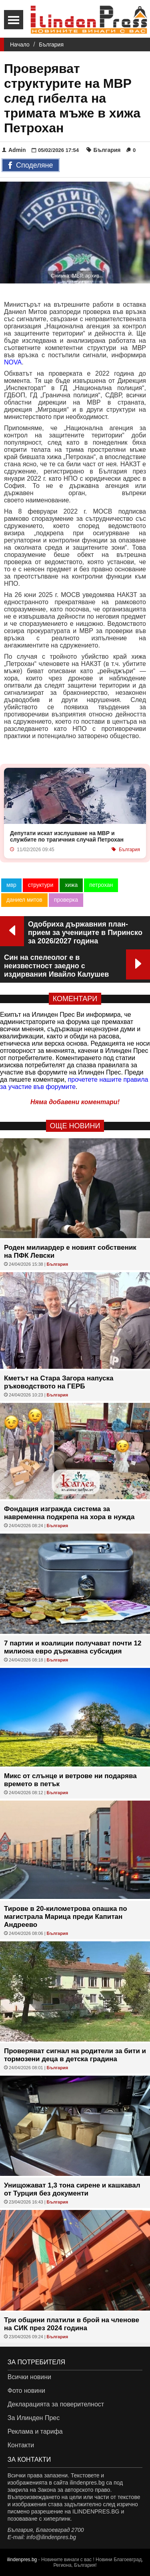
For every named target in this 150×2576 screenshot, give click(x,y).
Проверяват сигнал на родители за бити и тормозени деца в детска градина (75, 2055)
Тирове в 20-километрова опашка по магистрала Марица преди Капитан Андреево (65, 1916)
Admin (14, 150)
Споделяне (30, 165)
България (51, 44)
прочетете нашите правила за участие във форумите (74, 1083)
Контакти (21, 2445)
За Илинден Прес (34, 2417)
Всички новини (29, 2377)
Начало (20, 44)
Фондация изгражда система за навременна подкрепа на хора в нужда (69, 1513)
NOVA (13, 362)
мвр (11, 885)
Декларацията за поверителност (56, 2404)
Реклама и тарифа (35, 2431)
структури (40, 885)
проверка (66, 899)
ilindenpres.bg (22, 2559)
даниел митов (24, 899)
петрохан (101, 885)
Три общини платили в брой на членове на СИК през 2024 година (71, 2324)
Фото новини (26, 2390)
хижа (71, 885)
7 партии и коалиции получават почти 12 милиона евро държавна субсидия (72, 1647)
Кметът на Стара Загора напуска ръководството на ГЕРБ (58, 1382)
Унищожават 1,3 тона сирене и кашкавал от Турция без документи (72, 2189)
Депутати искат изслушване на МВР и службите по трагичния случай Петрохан (67, 836)
